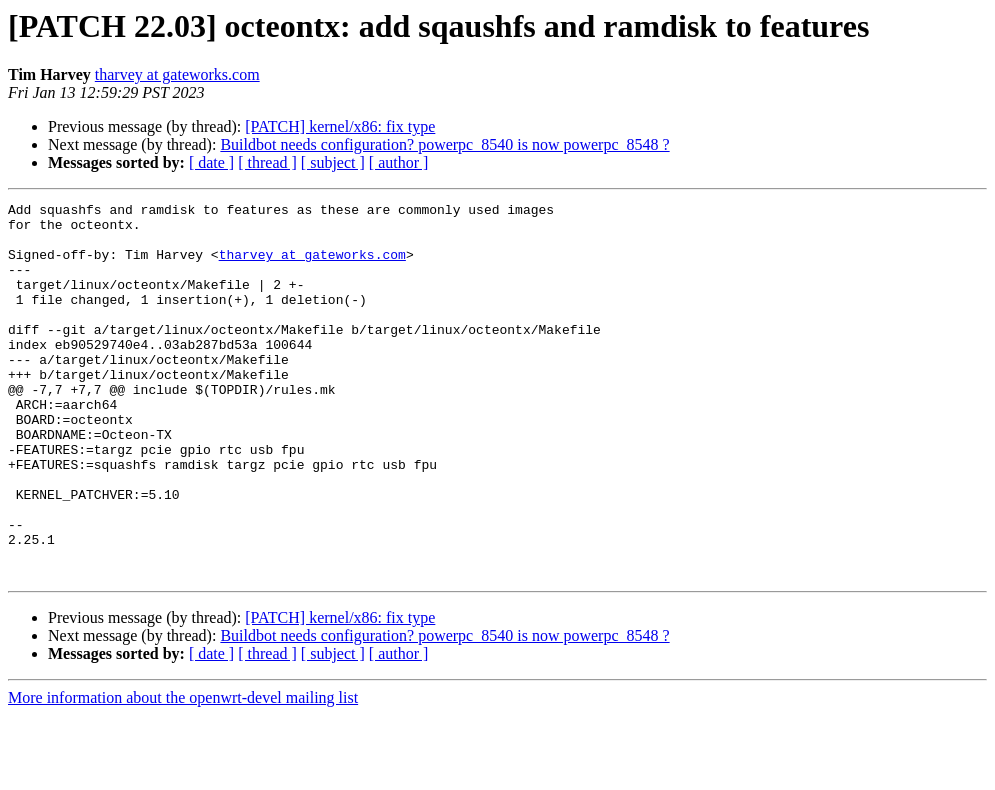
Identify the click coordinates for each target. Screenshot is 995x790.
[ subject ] (333, 162)
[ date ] (211, 162)
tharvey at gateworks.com (177, 74)
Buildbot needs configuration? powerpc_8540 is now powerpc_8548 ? (444, 144)
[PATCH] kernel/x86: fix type (340, 126)
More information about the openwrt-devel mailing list (183, 772)
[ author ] (399, 162)
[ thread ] (267, 162)
